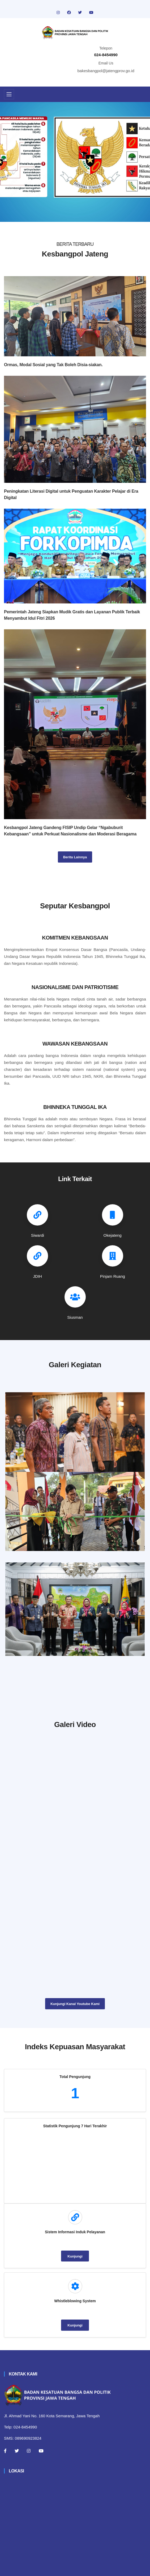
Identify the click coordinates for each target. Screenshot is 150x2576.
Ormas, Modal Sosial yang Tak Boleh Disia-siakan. (53, 364)
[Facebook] (5, 2453)
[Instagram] (28, 2453)
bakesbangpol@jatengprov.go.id (106, 70)
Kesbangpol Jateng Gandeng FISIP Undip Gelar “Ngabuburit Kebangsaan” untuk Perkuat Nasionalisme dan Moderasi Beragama (70, 830)
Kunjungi (74, 2258)
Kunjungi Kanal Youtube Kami (75, 2006)
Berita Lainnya (75, 857)
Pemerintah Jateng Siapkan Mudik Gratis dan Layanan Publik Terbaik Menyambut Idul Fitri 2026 (72, 615)
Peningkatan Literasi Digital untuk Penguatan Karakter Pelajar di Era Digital (71, 494)
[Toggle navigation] (9, 94)
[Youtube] (41, 2453)
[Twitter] (16, 2453)
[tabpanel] (75, 162)
